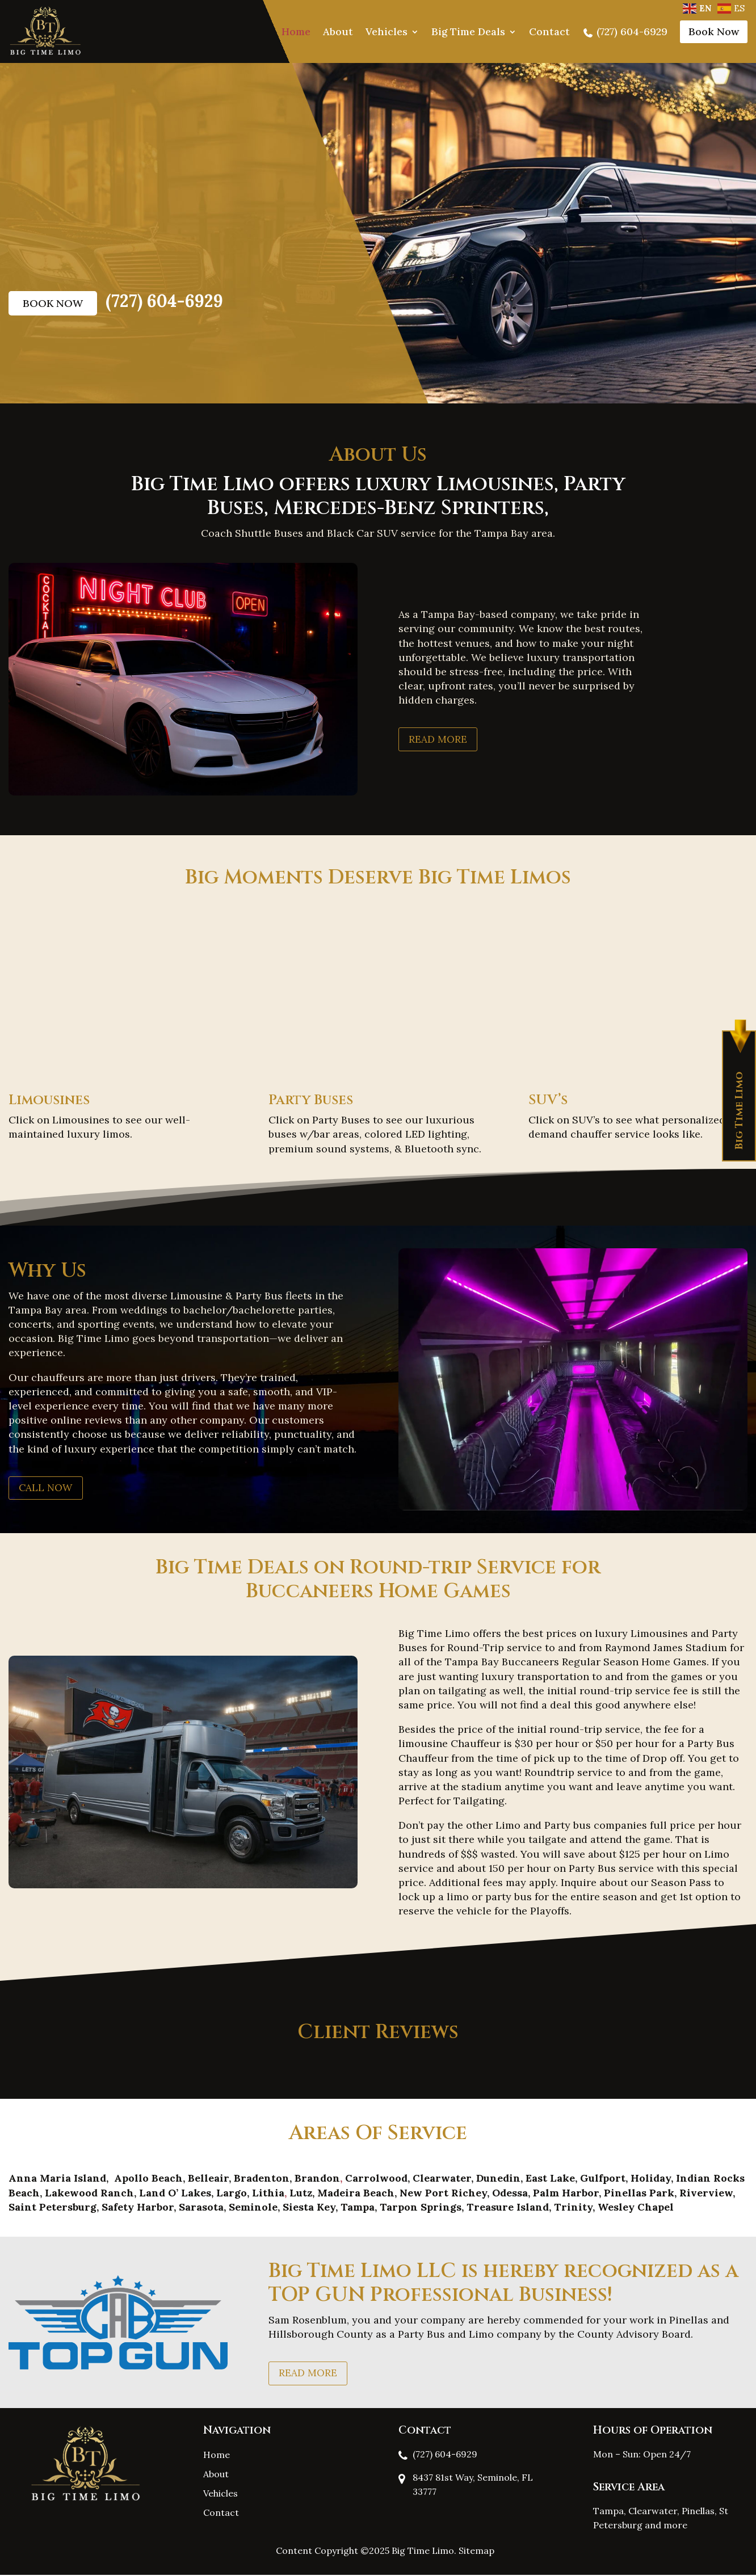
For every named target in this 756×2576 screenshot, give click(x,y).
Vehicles (387, 31)
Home (296, 31)
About (338, 31)
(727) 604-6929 (624, 31)
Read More (438, 739)
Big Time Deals (468, 31)
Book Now (713, 31)
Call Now (47, 1487)
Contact (549, 31)
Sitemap (476, 2551)
